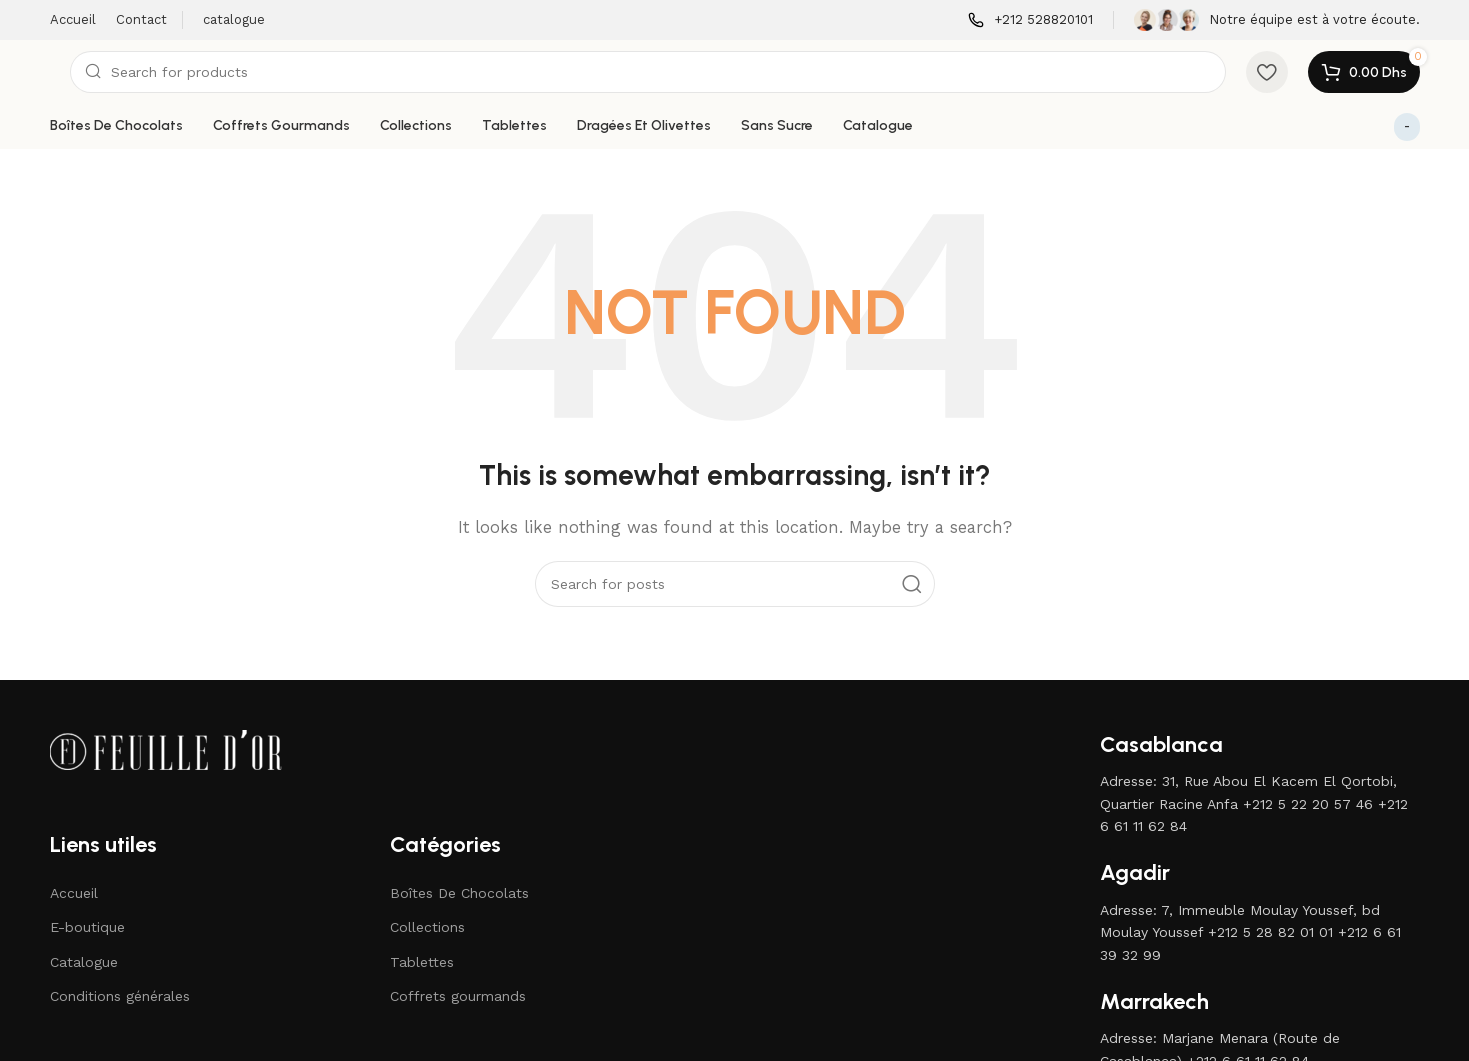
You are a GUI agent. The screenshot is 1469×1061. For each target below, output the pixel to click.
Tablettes (422, 962)
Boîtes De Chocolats (459, 893)
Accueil (74, 893)
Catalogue (84, 962)
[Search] (648, 72)
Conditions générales (120, 996)
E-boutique (87, 927)
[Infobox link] (1030, 20)
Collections (427, 927)
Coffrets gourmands (458, 996)
